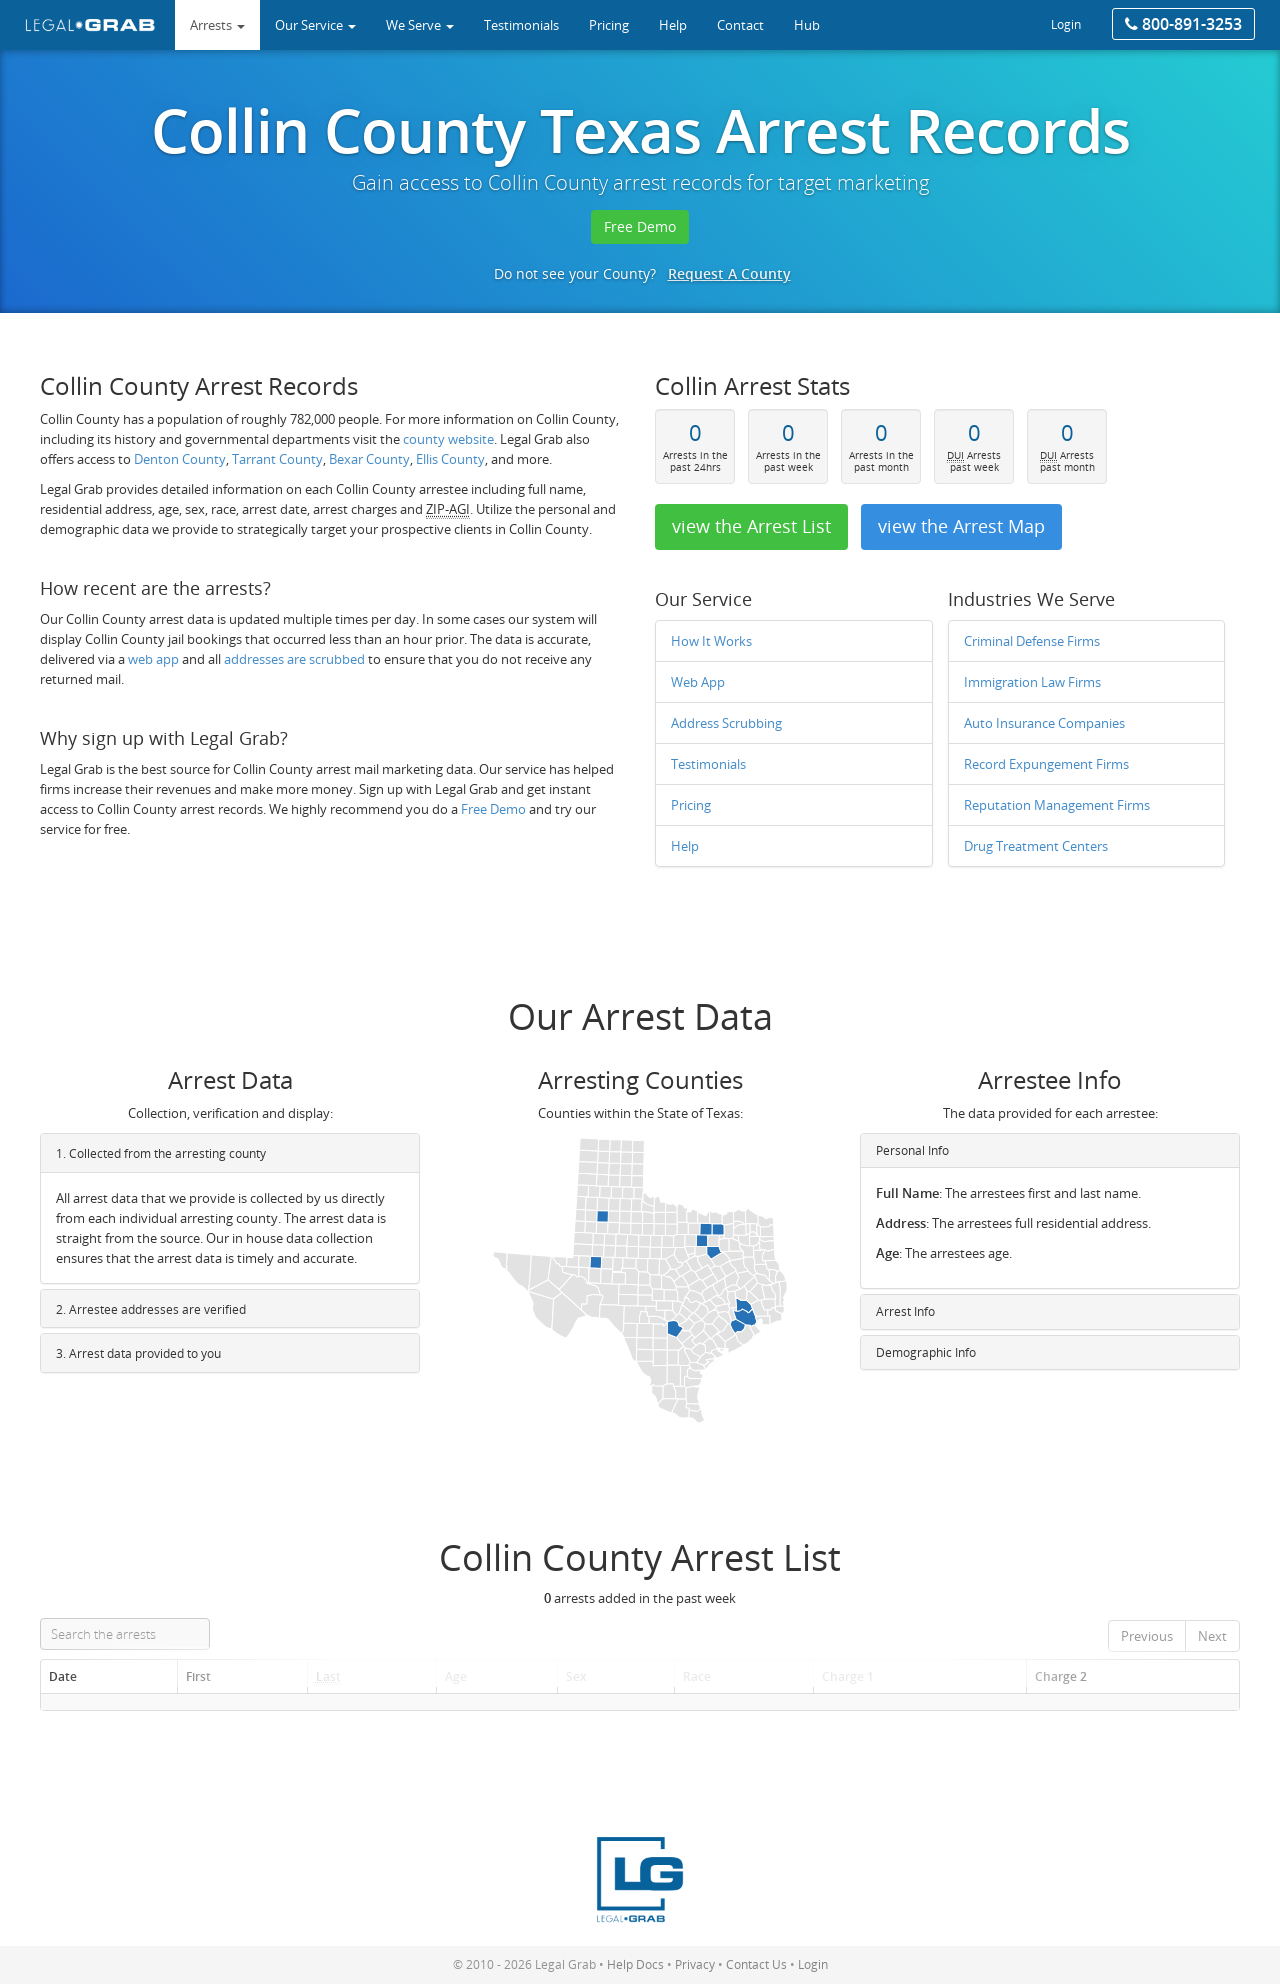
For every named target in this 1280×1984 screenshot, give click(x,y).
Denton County (180, 459)
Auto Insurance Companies (1044, 723)
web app (153, 659)
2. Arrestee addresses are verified (151, 1309)
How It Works (711, 641)
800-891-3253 (1183, 24)
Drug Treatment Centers (1036, 846)
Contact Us (756, 1964)
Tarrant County (277, 459)
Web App (698, 682)
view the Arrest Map (961, 526)
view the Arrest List (751, 526)
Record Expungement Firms (1046, 764)
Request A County (729, 273)
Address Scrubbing (726, 723)
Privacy (695, 1964)
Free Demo (640, 226)
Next (1212, 1636)
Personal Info (912, 1150)
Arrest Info (905, 1311)
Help (685, 846)
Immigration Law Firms (1032, 682)
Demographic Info (926, 1351)
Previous (1147, 1636)
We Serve (420, 25)
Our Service (315, 25)
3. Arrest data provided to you (138, 1353)
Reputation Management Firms (1057, 805)
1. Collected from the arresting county (161, 1153)
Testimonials (708, 764)
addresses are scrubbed (294, 659)
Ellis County (450, 459)
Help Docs (635, 1964)
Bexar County (369, 459)
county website (448, 439)
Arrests (217, 25)
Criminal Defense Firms (1032, 641)
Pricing (691, 805)
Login (1066, 24)
